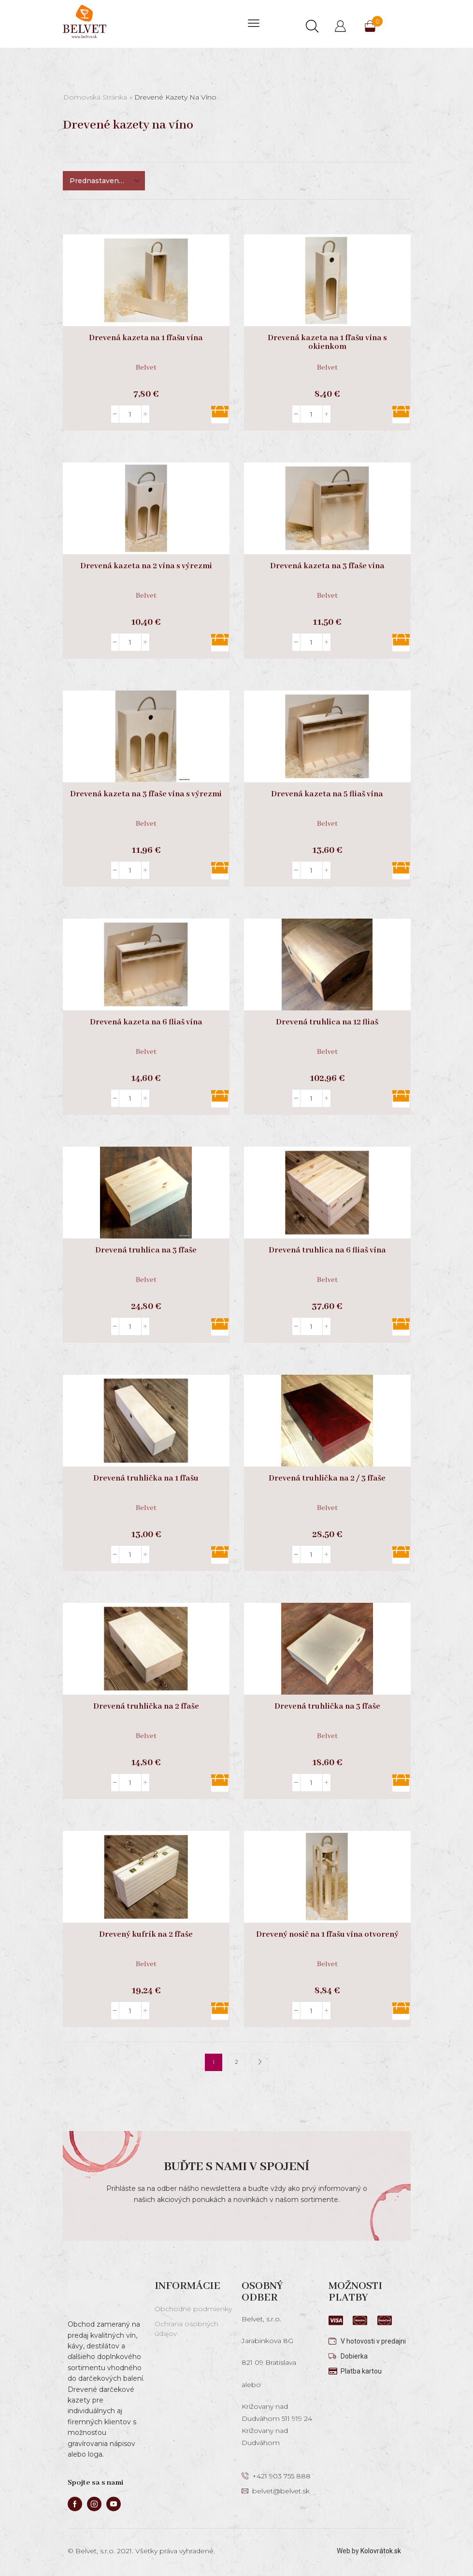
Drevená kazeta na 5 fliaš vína (327, 794)
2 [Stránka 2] (236, 2062)
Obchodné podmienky (193, 2308)
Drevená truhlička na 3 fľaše (327, 1706)
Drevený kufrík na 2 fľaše (146, 1934)
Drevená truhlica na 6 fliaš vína (327, 1250)
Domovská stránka (95, 97)
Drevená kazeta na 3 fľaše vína (327, 566)
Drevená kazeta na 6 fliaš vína (146, 1022)
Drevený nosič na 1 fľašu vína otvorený (327, 1934)
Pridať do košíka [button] (220, 414)
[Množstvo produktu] (130, 414)
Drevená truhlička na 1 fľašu (146, 1478)
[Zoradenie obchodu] (104, 180)
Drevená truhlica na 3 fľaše (146, 1250)
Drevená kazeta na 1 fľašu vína (146, 338)
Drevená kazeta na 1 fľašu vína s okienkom (327, 342)
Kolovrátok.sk (380, 2551)
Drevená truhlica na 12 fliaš (327, 1022)
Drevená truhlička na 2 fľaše (146, 1706)
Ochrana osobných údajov (186, 2328)
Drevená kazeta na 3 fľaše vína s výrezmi (146, 794)
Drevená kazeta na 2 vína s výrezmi (146, 566)
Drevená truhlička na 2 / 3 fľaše (327, 1478)
